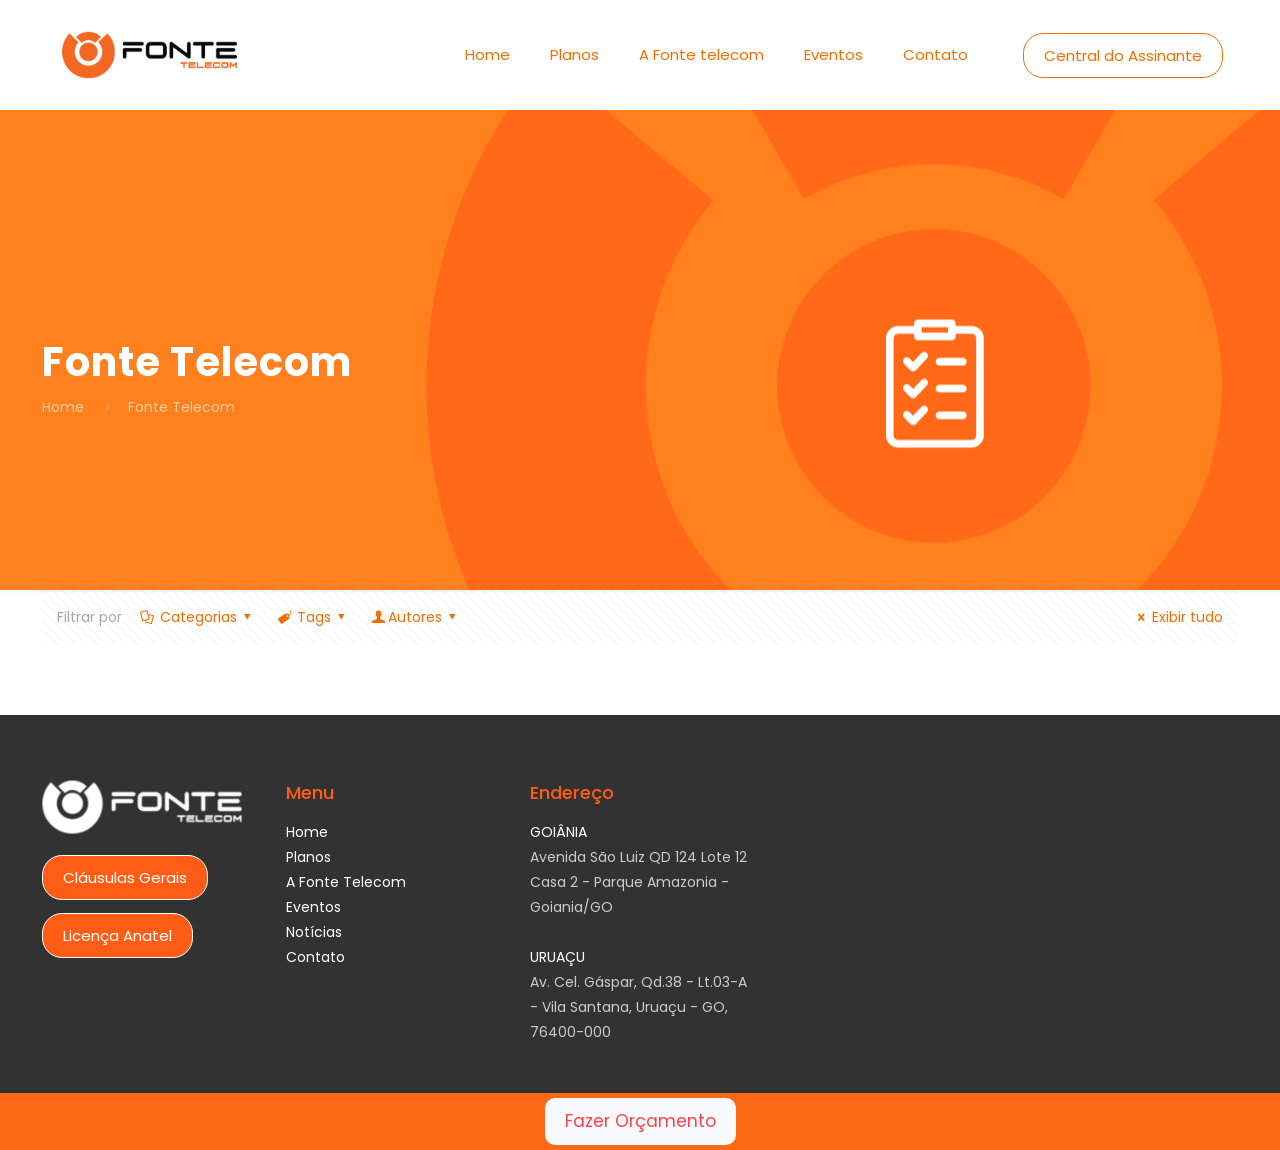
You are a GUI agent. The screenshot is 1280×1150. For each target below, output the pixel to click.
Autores (415, 617)
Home (63, 407)
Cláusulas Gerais (125, 877)
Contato (315, 957)
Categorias (196, 617)
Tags (312, 617)
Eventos (313, 907)
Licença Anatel (117, 935)
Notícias (314, 932)
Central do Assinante (1123, 55)
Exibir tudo (1177, 617)
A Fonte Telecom (346, 882)
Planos (308, 857)
